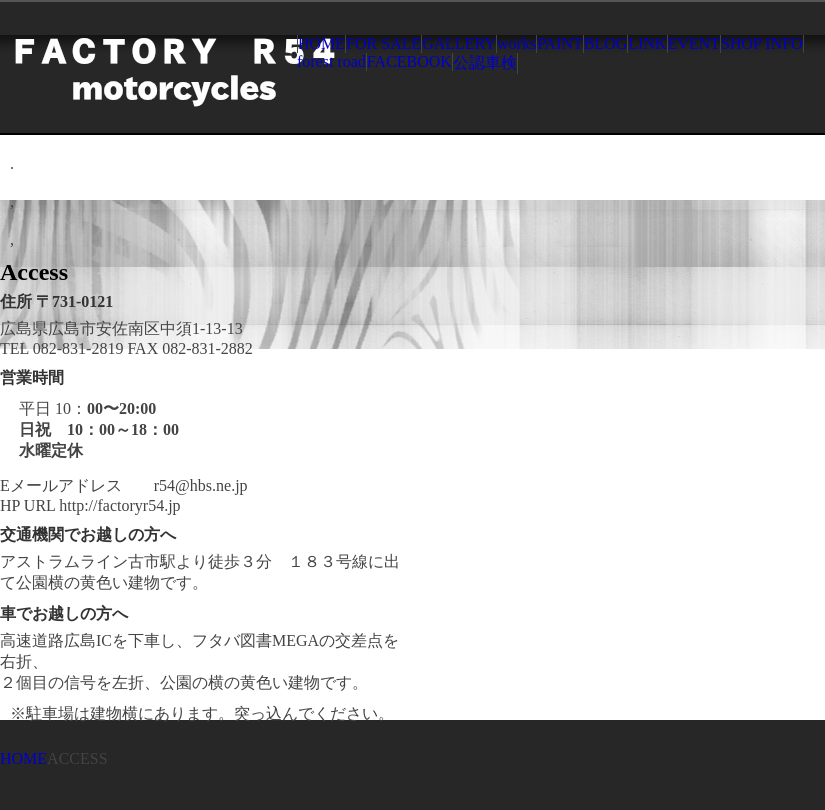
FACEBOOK (409, 61)
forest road (331, 61)
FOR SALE (383, 43)
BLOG (606, 43)
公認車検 (485, 62)
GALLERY (459, 43)
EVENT (694, 43)
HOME (321, 43)
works (516, 43)
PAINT (560, 43)
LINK (647, 43)
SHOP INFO (762, 43)
